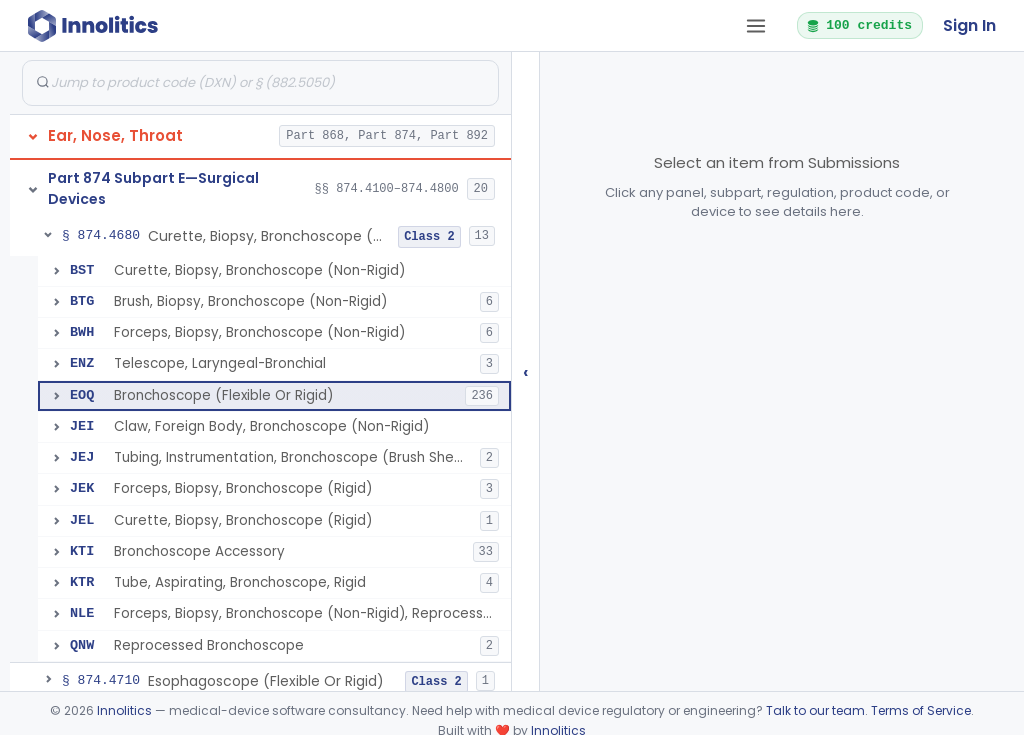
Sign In (969, 25)
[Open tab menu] (756, 26)
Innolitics (124, 710)
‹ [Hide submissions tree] (526, 371)
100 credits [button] (859, 25)
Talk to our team (815, 710)
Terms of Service (921, 710)
